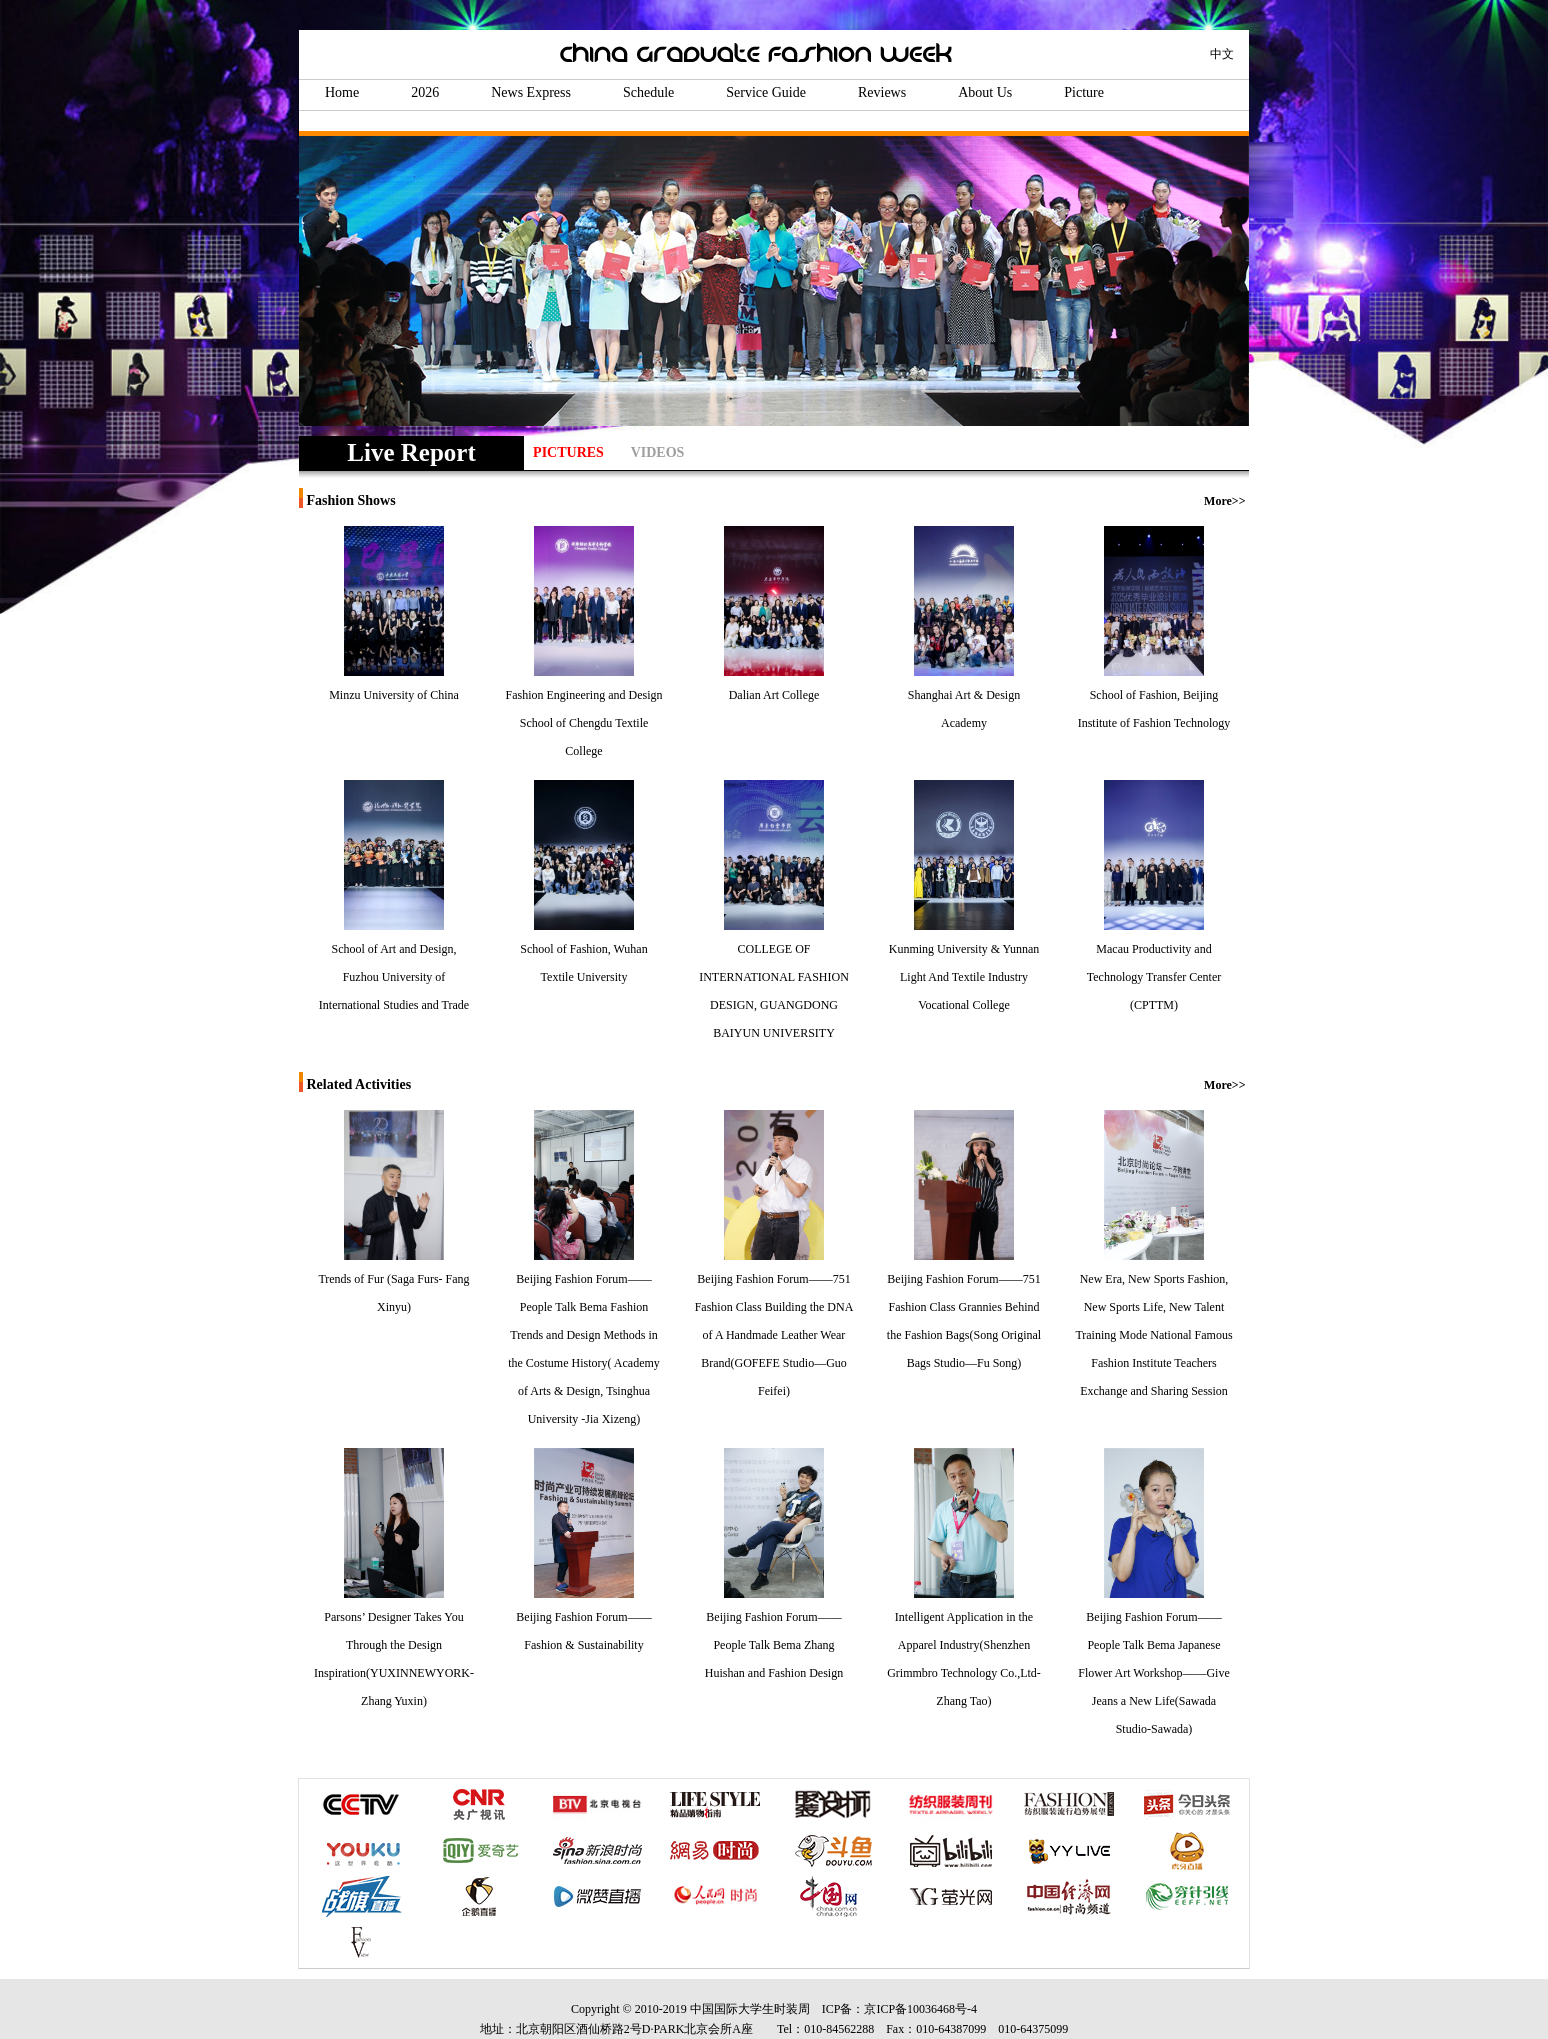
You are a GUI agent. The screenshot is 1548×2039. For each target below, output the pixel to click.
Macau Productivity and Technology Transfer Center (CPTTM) (1154, 977)
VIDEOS (658, 452)
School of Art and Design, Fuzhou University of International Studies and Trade (394, 977)
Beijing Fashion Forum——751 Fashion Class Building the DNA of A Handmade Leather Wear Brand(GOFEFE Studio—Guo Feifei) (774, 1335)
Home (342, 92)
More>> (1224, 501)
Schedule (648, 92)
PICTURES (568, 452)
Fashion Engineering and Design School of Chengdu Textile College (584, 723)
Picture (1084, 92)
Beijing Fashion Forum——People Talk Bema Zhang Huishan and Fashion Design (774, 1645)
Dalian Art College (774, 695)
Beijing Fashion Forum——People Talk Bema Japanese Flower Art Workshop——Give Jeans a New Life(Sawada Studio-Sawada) (1153, 1673)
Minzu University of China (394, 695)
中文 (1222, 54)
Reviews (882, 92)
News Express (531, 92)
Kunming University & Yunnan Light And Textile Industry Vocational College (964, 977)
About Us (985, 92)
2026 (425, 92)
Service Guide (766, 92)
